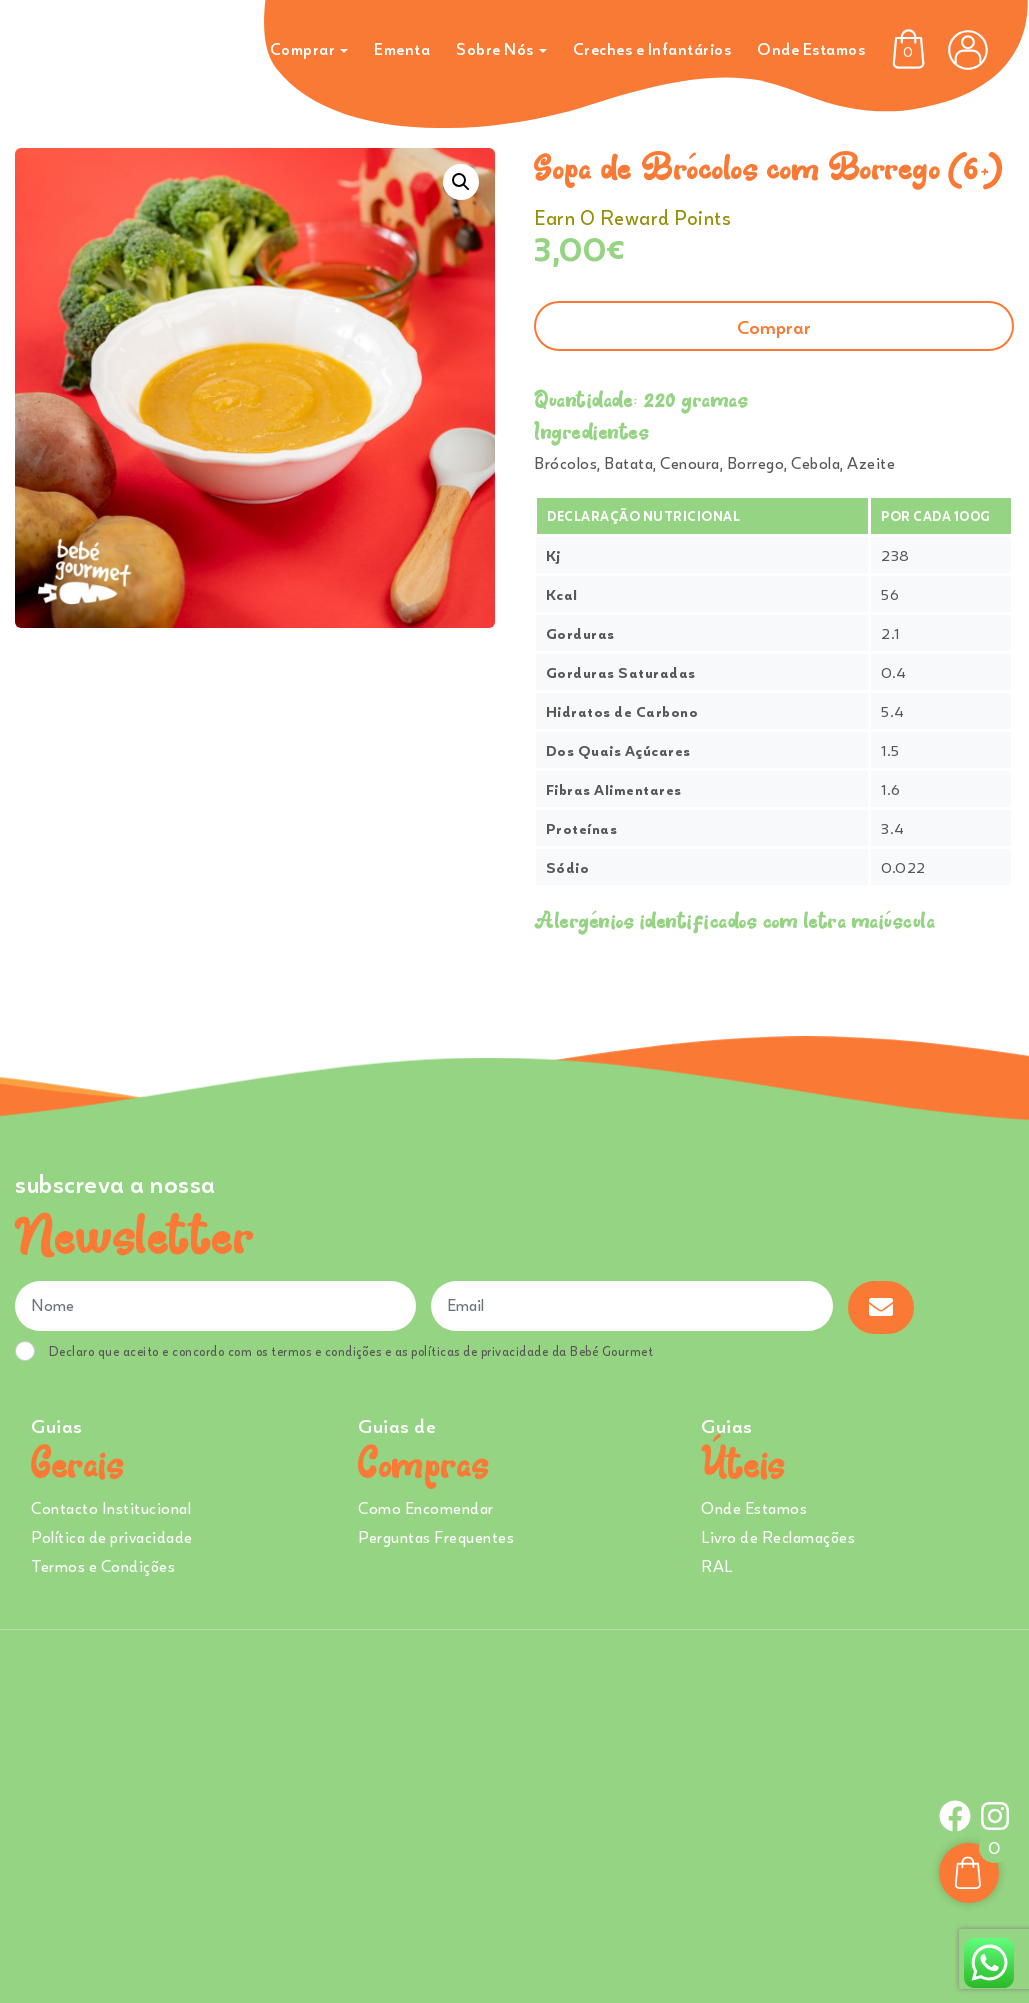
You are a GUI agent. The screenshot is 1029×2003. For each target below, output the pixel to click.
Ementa (402, 49)
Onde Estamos (811, 49)
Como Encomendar (426, 1508)
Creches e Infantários (652, 49)
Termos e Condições (103, 1566)
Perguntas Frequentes (436, 1537)
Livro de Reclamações (778, 1537)
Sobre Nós (495, 49)
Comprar (303, 49)
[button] (461, 182)
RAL (717, 1566)
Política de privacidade (112, 1537)
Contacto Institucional (111, 1508)
